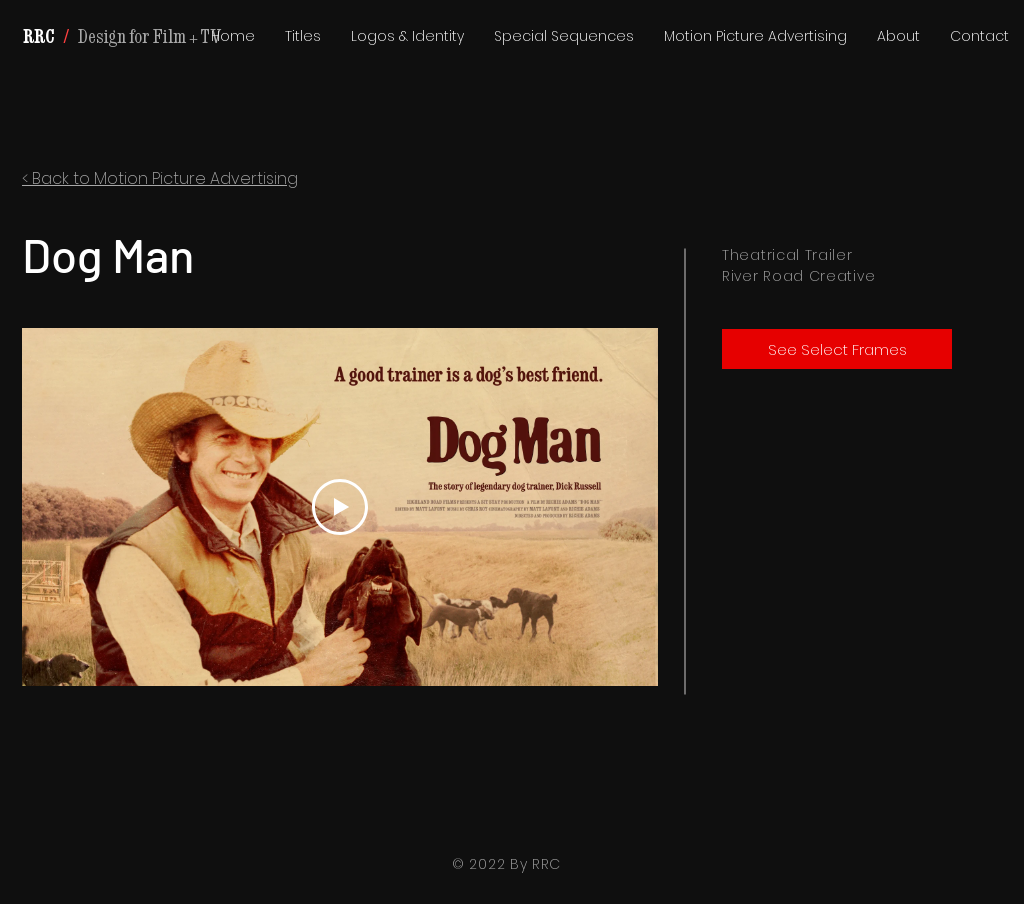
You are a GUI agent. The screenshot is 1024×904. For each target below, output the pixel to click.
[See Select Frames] (837, 349)
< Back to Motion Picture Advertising (160, 178)
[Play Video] (340, 507)
